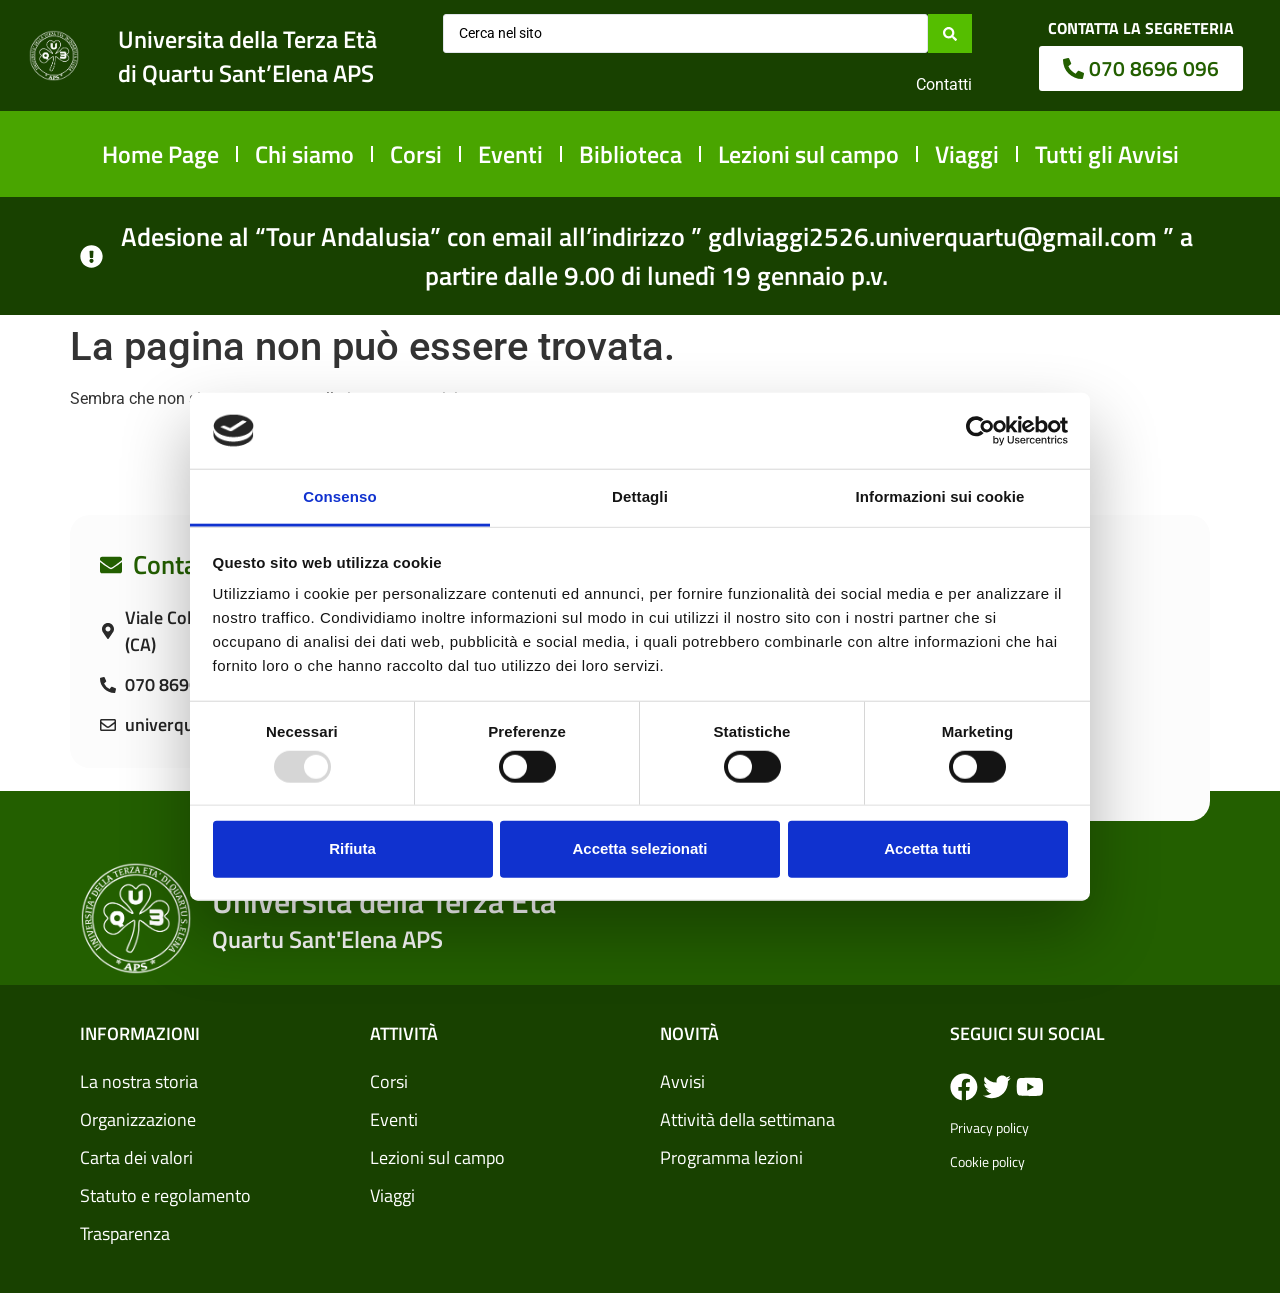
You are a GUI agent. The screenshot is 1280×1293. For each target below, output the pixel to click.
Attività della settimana (747, 1119)
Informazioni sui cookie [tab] (940, 496)
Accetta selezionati (639, 848)
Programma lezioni (731, 1157)
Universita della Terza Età (247, 39)
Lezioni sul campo (808, 154)
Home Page (160, 154)
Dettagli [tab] (640, 496)
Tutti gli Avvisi (1107, 154)
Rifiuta (352, 848)
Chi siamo (304, 154)
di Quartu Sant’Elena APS (246, 73)
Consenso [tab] (339, 496)
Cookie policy (987, 1161)
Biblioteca (630, 154)
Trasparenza (125, 1233)
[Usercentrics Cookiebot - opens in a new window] (980, 431)
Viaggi (967, 154)
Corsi (416, 154)
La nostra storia (139, 1081)
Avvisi (682, 1081)
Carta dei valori (136, 1157)
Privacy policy (989, 1127)
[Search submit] (950, 33)
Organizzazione (138, 1119)
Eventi (510, 154)
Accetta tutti (927, 848)
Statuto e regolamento (165, 1195)
